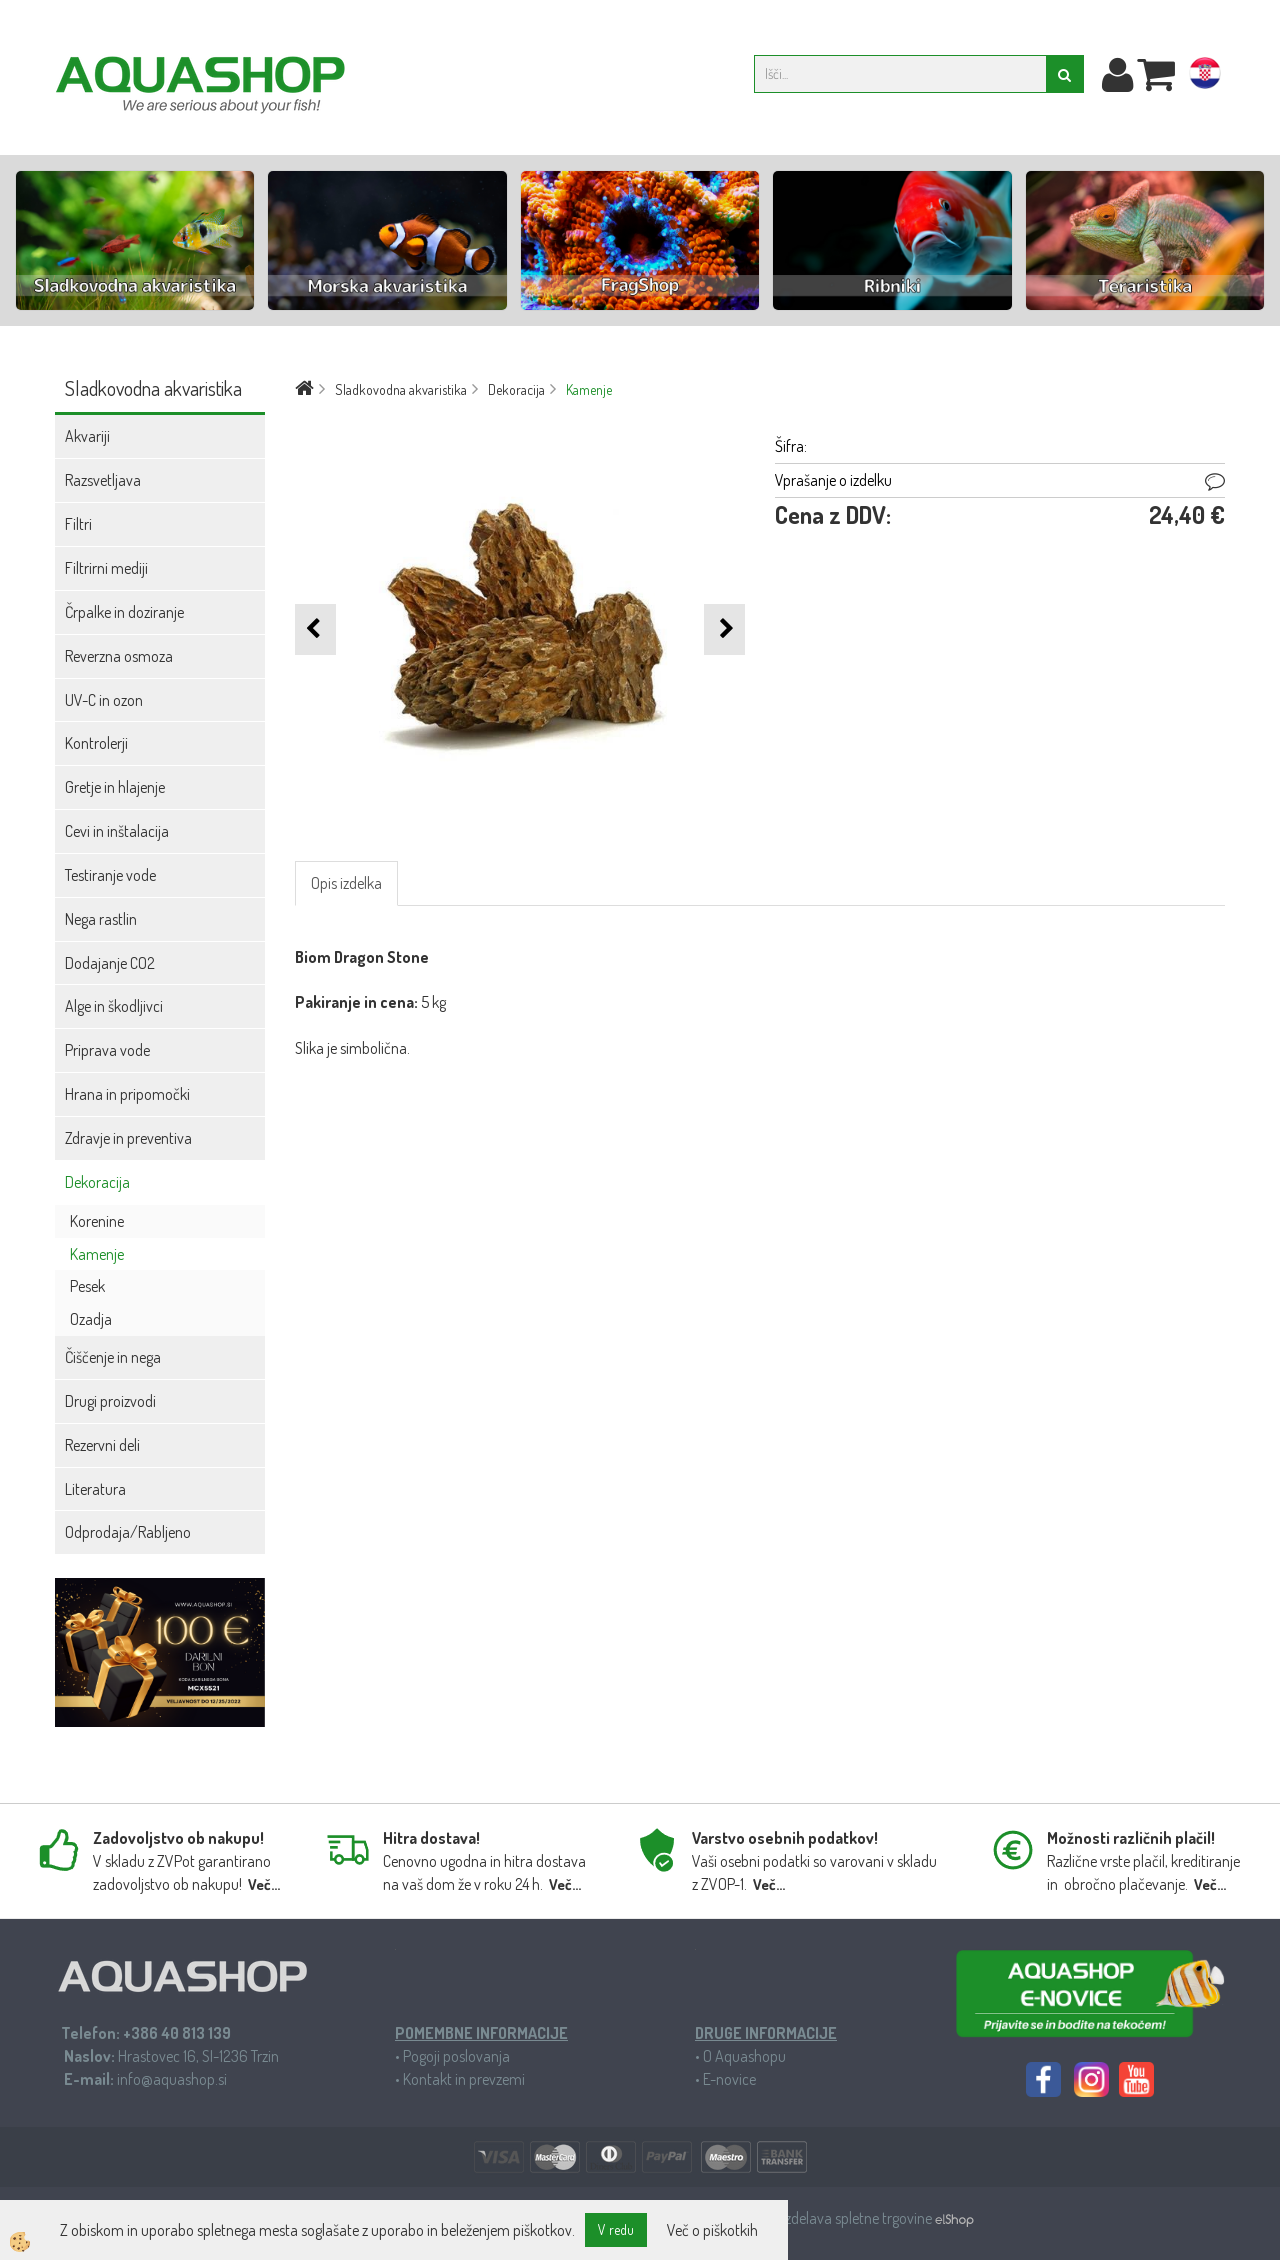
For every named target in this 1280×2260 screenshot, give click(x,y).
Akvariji (87, 436)
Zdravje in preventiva (128, 1138)
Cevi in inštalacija (117, 831)
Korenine (97, 1221)
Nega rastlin (101, 919)
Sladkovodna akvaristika (401, 389)
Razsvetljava (103, 480)
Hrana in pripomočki (127, 1094)
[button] (724, 629)
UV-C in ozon (104, 700)
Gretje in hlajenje (115, 787)
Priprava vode (107, 1050)
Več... (264, 1884)
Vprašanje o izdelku (833, 480)
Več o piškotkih (712, 2230)
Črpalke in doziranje (124, 612)
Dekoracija (97, 1182)
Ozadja (91, 1319)
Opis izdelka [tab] (346, 883)
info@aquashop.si (172, 2079)
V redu (616, 2229)
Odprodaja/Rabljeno (128, 1532)
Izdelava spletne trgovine (858, 2218)
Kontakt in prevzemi (464, 2079)
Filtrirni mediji (106, 568)
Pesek (87, 1286)
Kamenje (97, 1254)
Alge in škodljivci (114, 1006)
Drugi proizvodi (110, 1401)
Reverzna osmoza (119, 656)
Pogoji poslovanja (456, 2056)
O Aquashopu (744, 2056)
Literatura (95, 1489)
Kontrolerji (96, 743)
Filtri (78, 524)
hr (1205, 77)
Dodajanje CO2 (110, 963)
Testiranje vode (110, 875)
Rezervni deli (102, 1445)
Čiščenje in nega (113, 1357)
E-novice (729, 2079)
